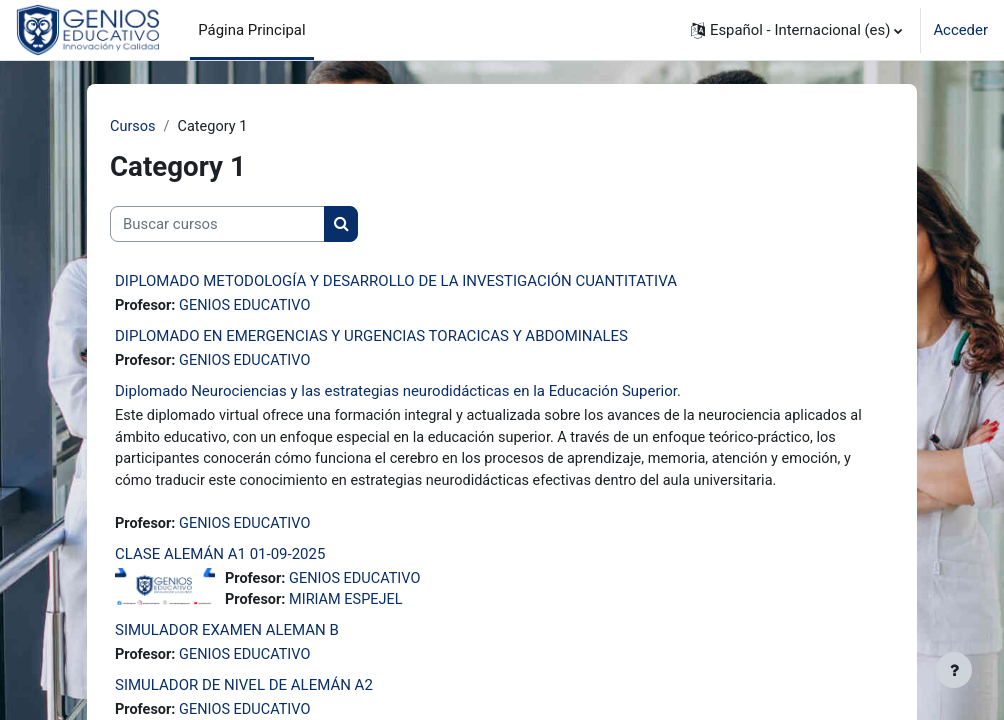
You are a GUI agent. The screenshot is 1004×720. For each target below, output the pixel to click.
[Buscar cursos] (217, 225)
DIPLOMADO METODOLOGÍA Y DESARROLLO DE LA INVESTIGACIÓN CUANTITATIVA (396, 282)
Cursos (133, 127)
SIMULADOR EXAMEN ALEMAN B (227, 636)
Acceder (960, 30)
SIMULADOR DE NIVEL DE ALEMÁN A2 (244, 692)
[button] (796, 30)
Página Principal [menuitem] (251, 30)
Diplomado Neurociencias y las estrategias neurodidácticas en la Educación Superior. (398, 393)
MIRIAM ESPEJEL (349, 606)
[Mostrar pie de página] (954, 670)
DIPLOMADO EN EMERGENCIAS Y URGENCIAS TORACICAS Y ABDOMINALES (371, 337)
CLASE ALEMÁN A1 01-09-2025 (220, 558)
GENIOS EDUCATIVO (248, 307)
